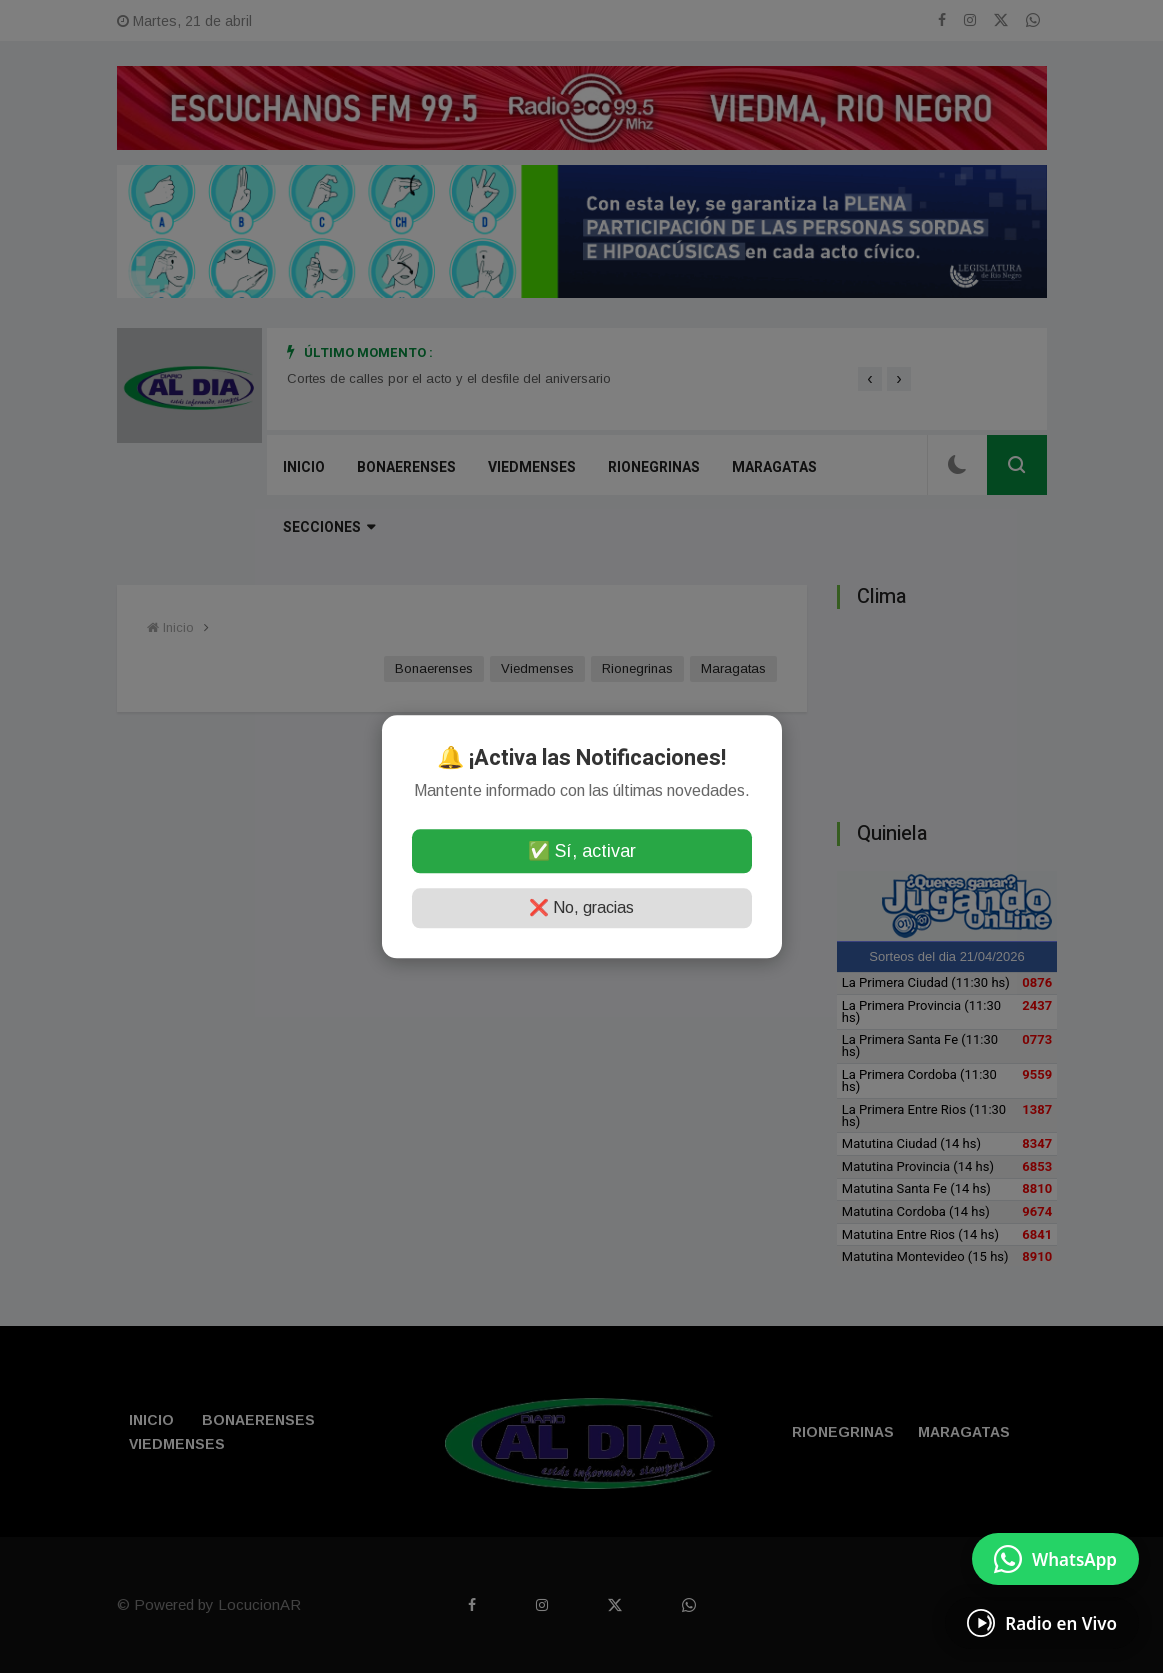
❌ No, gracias (581, 907)
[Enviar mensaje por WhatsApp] (1055, 1559)
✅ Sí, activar (582, 851)
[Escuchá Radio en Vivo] (1042, 1623)
